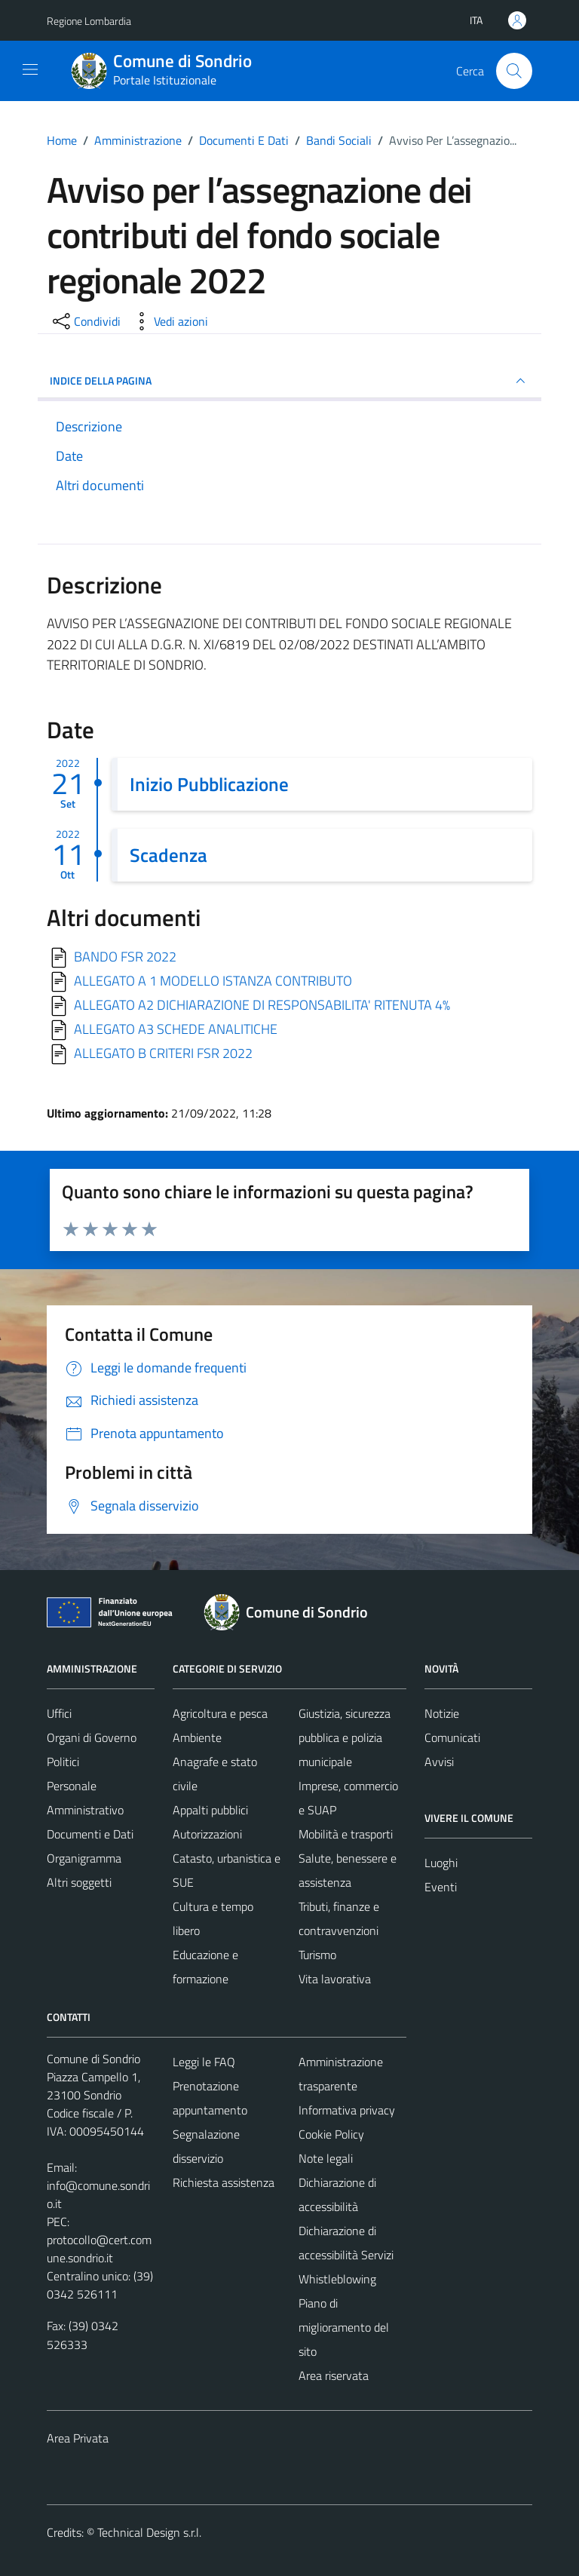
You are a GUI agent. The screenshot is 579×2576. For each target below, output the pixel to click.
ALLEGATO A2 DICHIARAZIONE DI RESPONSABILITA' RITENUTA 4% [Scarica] (262, 1005)
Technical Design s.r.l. (149, 2532)
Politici (63, 1762)
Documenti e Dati (90, 1834)
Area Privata (78, 2438)
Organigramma (84, 1858)
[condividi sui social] (85, 321)
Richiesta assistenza (223, 2182)
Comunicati (452, 1737)
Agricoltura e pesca (220, 1713)
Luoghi (441, 1863)
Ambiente (197, 1737)
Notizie (441, 1713)
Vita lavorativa (335, 1979)
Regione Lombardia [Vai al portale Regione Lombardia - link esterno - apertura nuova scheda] (89, 21)
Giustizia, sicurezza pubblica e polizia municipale (345, 1737)
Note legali (326, 2158)
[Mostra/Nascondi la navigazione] (30, 69)
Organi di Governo (91, 1737)
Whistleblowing (337, 2279)
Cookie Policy (331, 2134)
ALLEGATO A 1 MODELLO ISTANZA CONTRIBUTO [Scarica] (213, 981)
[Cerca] (514, 71)
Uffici (59, 1713)
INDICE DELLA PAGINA (289, 381)
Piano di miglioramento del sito (344, 2327)
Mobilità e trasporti (346, 1834)
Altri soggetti (79, 1882)
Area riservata (334, 2375)
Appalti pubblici (210, 1810)
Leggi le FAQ (204, 2062)
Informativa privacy (347, 2110)
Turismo (317, 1955)
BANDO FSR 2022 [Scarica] (125, 956)
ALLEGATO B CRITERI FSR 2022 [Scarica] (163, 1053)
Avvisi (439, 1762)
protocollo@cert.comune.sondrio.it (99, 2249)
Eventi (440, 1887)
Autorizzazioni (207, 1834)
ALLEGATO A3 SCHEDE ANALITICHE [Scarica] (175, 1029)
